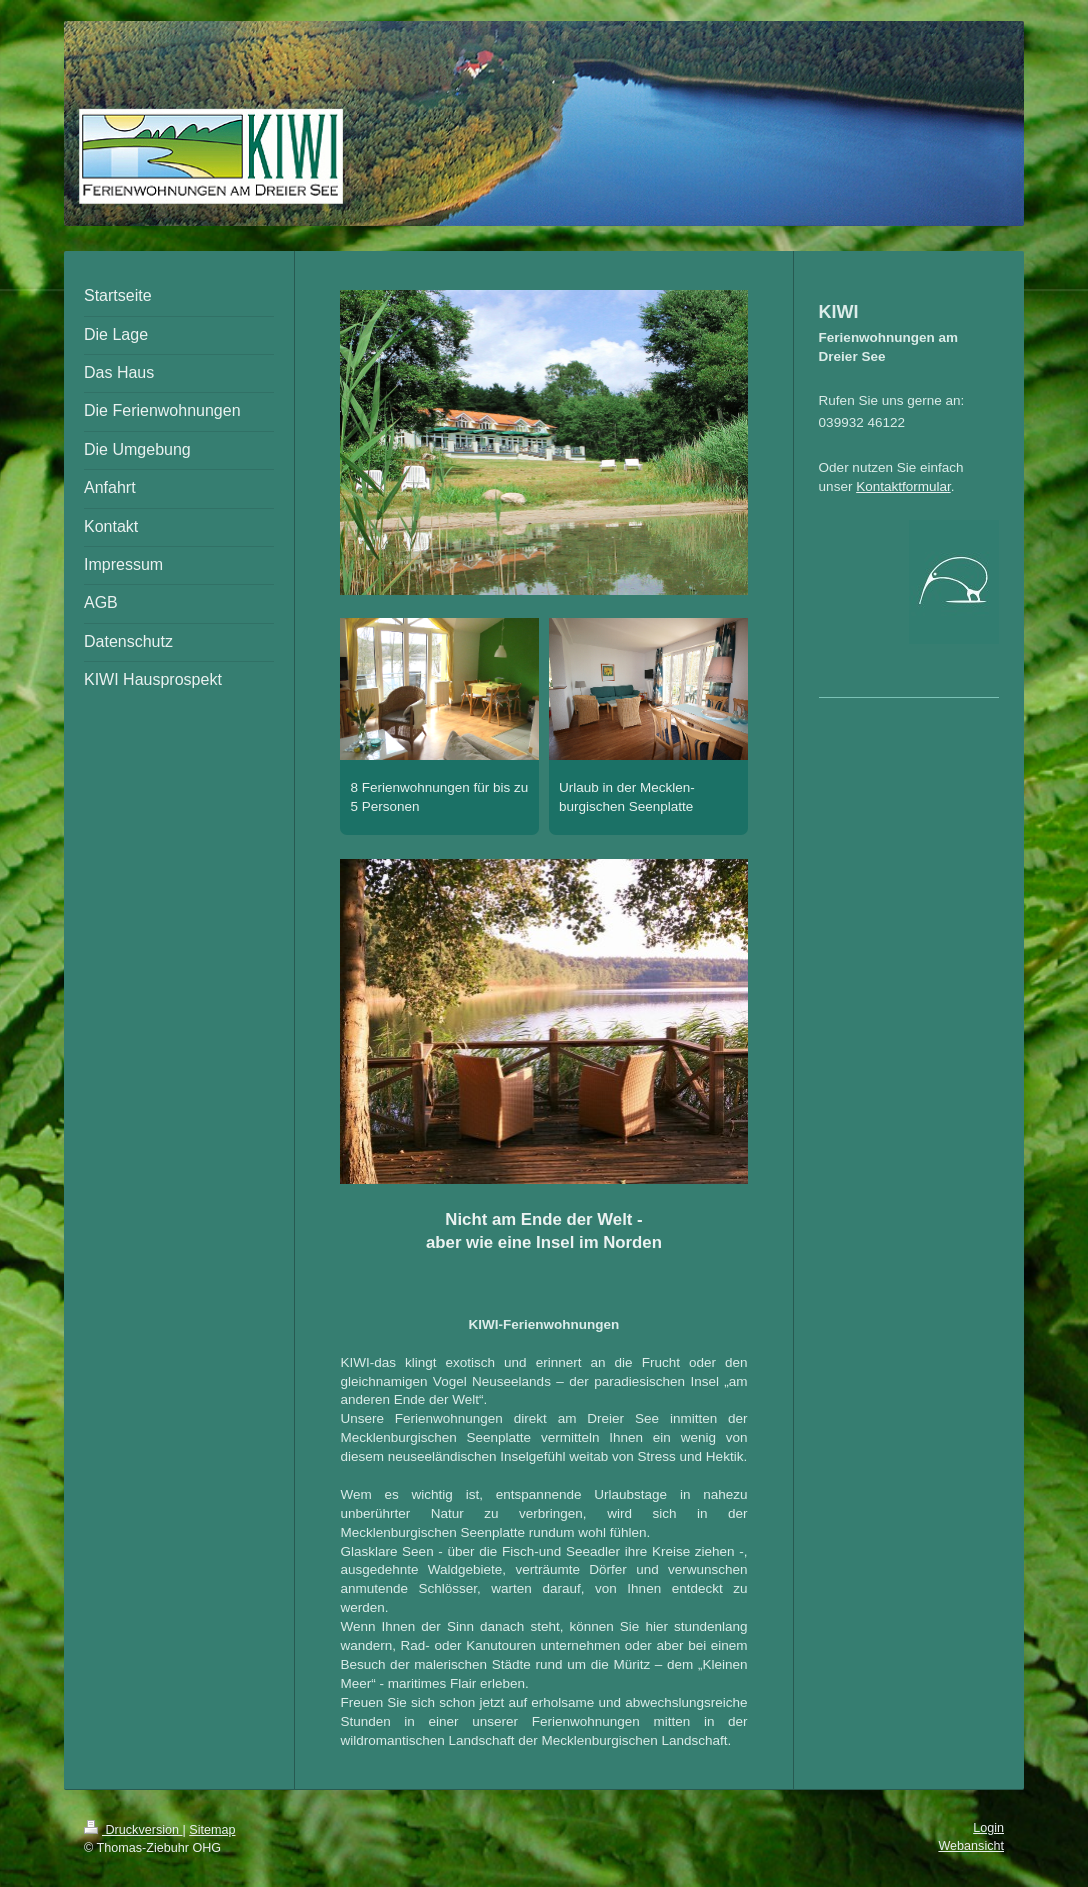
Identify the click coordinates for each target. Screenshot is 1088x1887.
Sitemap (212, 1830)
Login (988, 1828)
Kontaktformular (903, 486)
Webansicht (971, 1846)
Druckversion (133, 1830)
